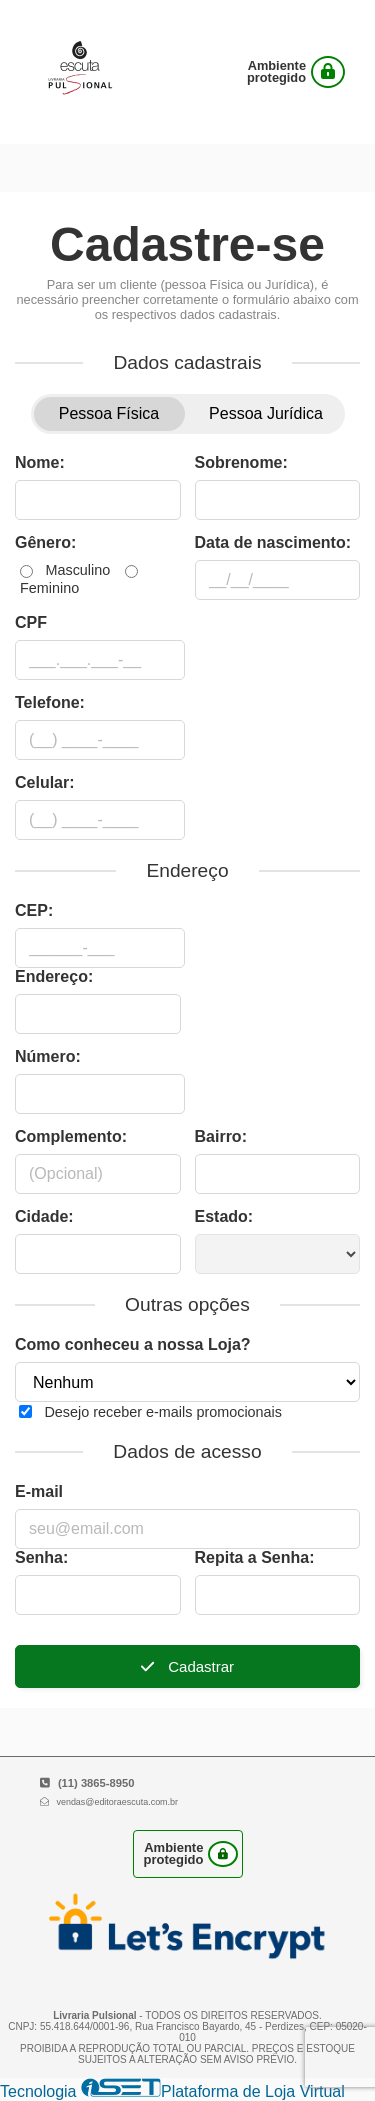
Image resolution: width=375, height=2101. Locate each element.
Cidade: (44, 1216)
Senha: (41, 1557)
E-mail (39, 1491)
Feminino (49, 588)
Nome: (40, 462)
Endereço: (54, 976)
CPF (31, 622)
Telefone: (50, 702)
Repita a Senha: (255, 1557)
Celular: (45, 782)
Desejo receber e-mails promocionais (163, 1412)
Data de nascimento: (273, 542)
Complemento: (71, 1136)
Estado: (224, 1216)
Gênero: (45, 542)
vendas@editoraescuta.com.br (117, 1802)
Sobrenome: (241, 462)
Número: (48, 1056)
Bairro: (221, 1136)
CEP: (34, 910)
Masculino (77, 570)
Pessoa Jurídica (266, 413)
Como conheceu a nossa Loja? (133, 1344)
